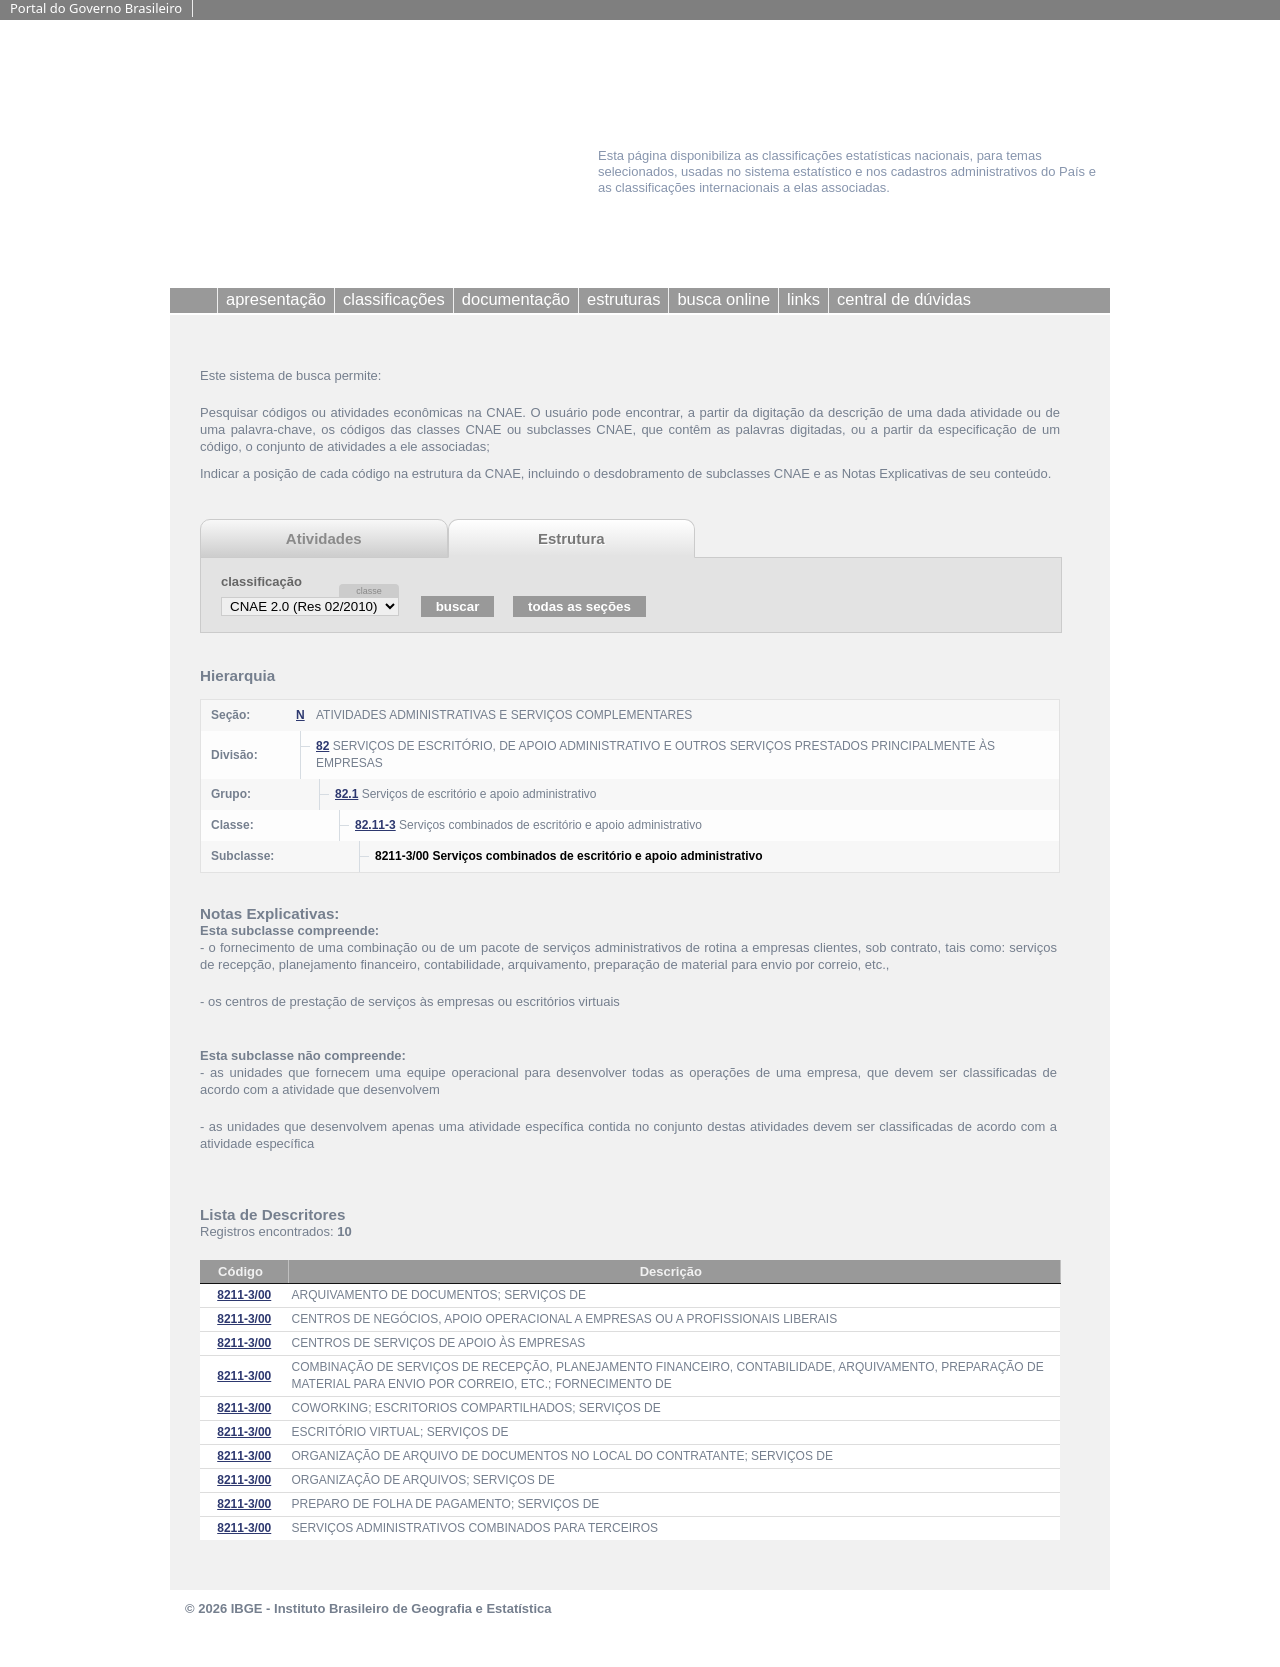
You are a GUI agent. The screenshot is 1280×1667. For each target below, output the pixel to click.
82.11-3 (375, 825)
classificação (261, 581)
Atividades (324, 538)
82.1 (346, 794)
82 (322, 746)
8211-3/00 (244, 1295)
